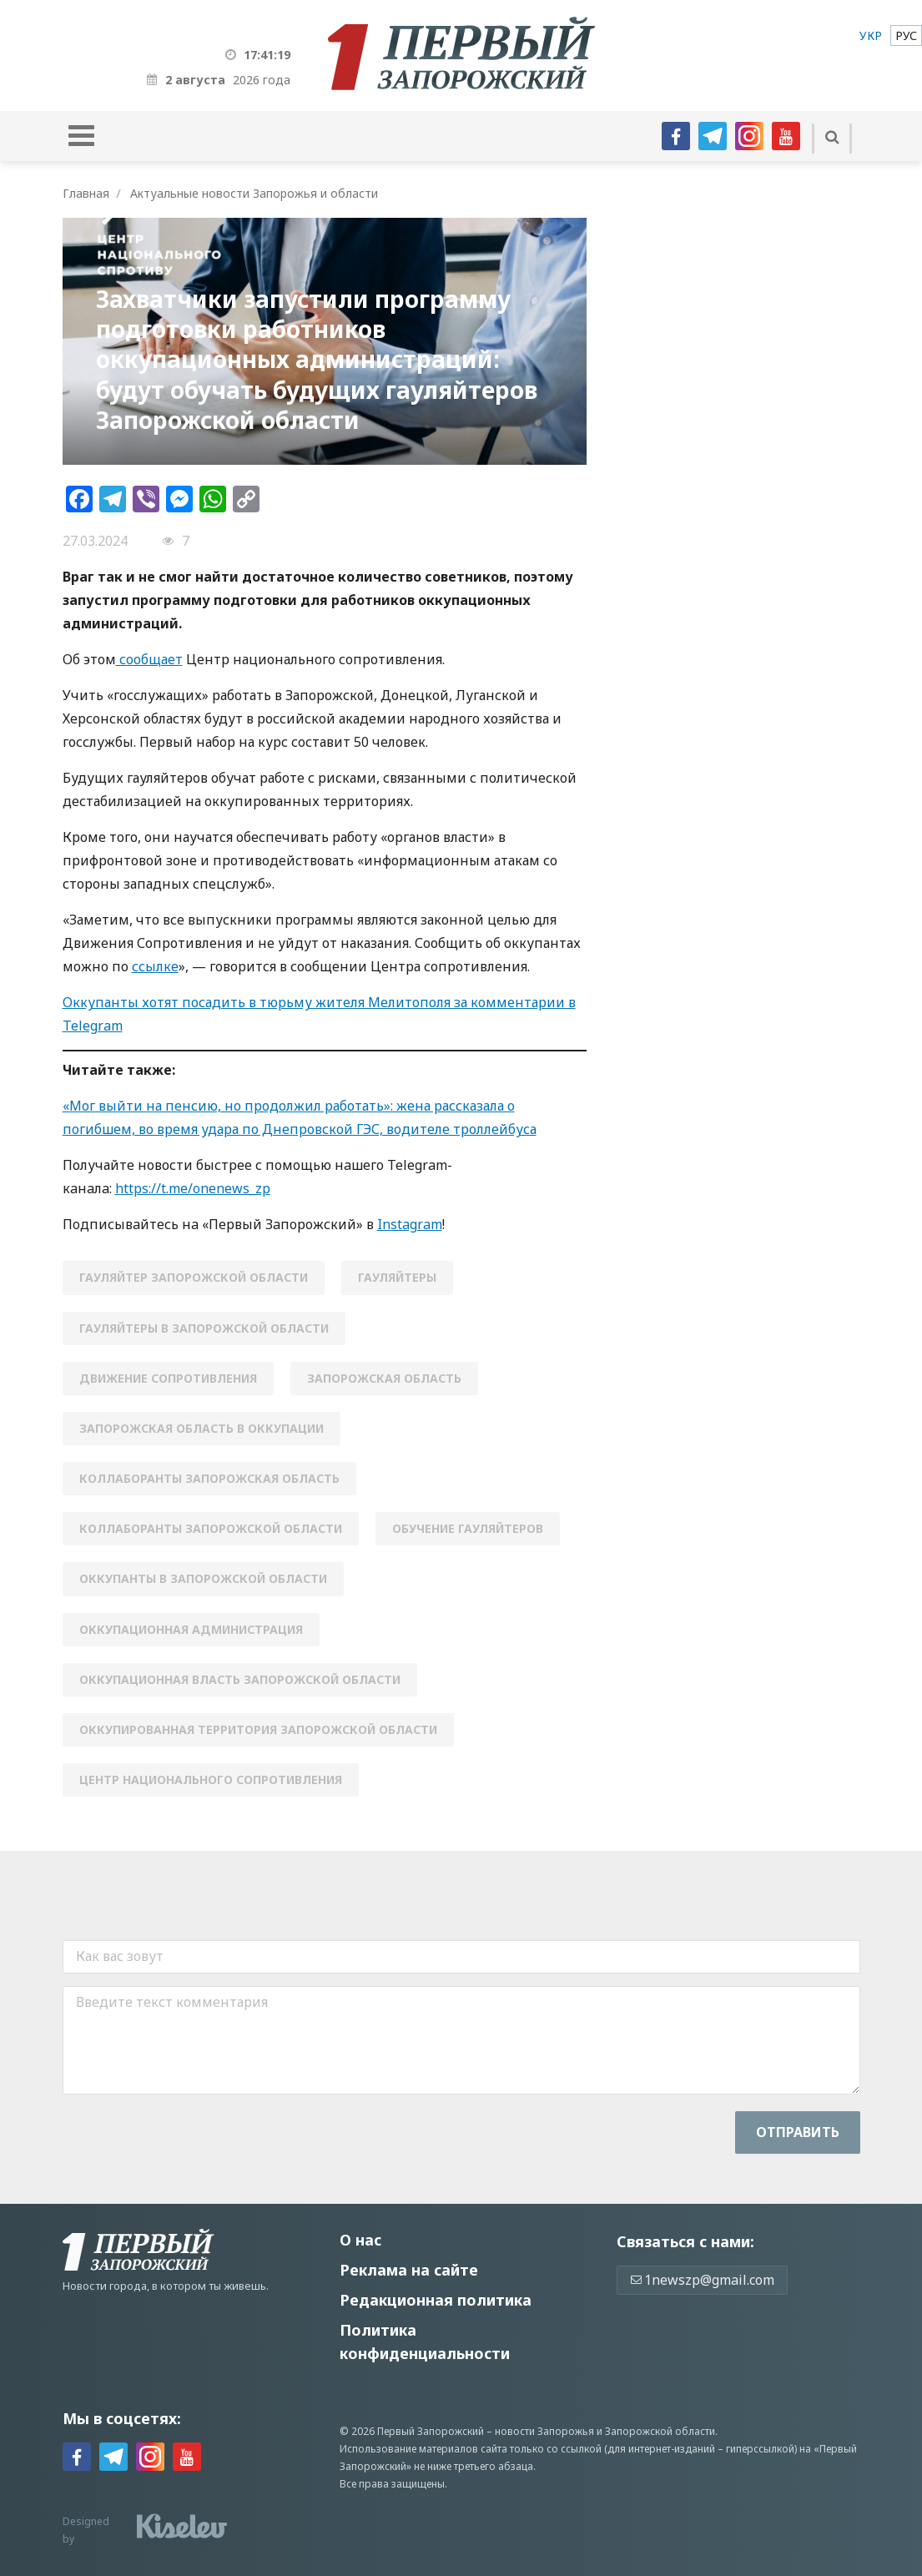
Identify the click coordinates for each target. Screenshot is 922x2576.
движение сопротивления (168, 1378)
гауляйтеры (397, 1277)
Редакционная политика (436, 2300)
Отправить (797, 2132)
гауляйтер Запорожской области (193, 1277)
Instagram (409, 1224)
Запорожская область (384, 1378)
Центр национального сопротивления (210, 1779)
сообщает (149, 659)
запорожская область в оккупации (201, 1428)
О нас (360, 2240)
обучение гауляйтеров (467, 1528)
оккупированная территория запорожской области (258, 1729)
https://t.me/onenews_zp (192, 1188)
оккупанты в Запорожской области (203, 1578)
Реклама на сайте (409, 2270)
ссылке (155, 966)
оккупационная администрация (191, 1629)
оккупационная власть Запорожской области (240, 1679)
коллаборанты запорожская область (209, 1478)
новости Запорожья (544, 2431)
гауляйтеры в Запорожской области (204, 1328)
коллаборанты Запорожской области (210, 1528)
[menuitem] (870, 35)
